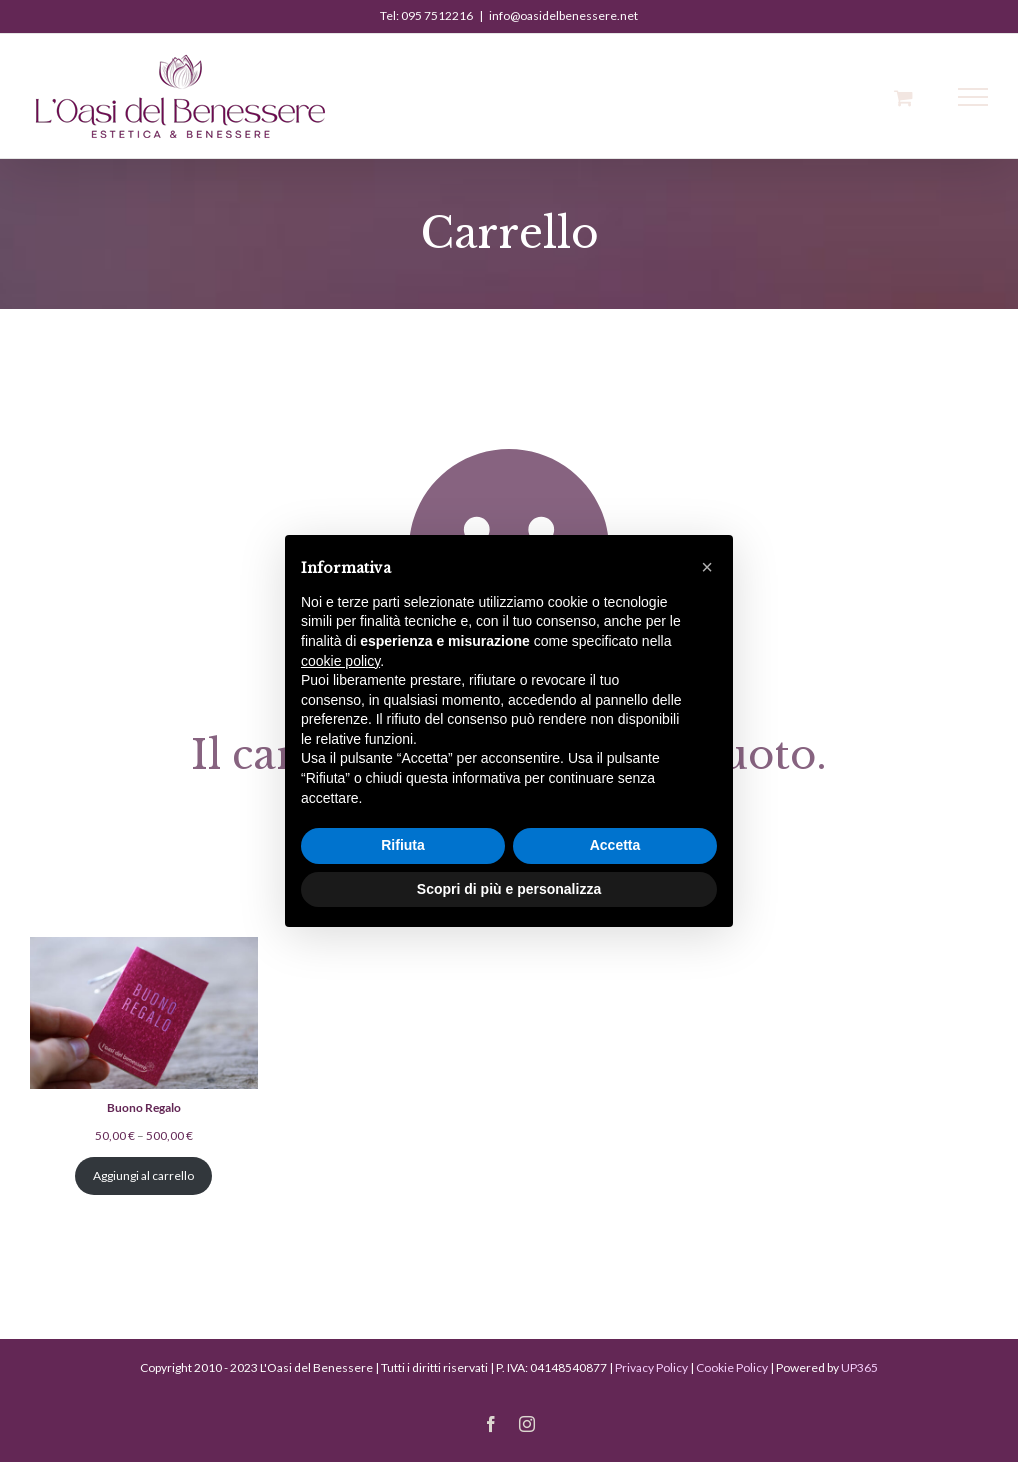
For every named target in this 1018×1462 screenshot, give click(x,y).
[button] (707, 567)
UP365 (859, 1367)
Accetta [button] (615, 845)
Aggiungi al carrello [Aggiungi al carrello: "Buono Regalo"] (143, 1175)
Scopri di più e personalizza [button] (509, 889)
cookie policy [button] (340, 661)
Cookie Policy (732, 1367)
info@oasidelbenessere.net (563, 15)
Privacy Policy (651, 1367)
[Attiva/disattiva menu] (973, 97)
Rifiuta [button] (403, 845)
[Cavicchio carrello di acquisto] (903, 97)
